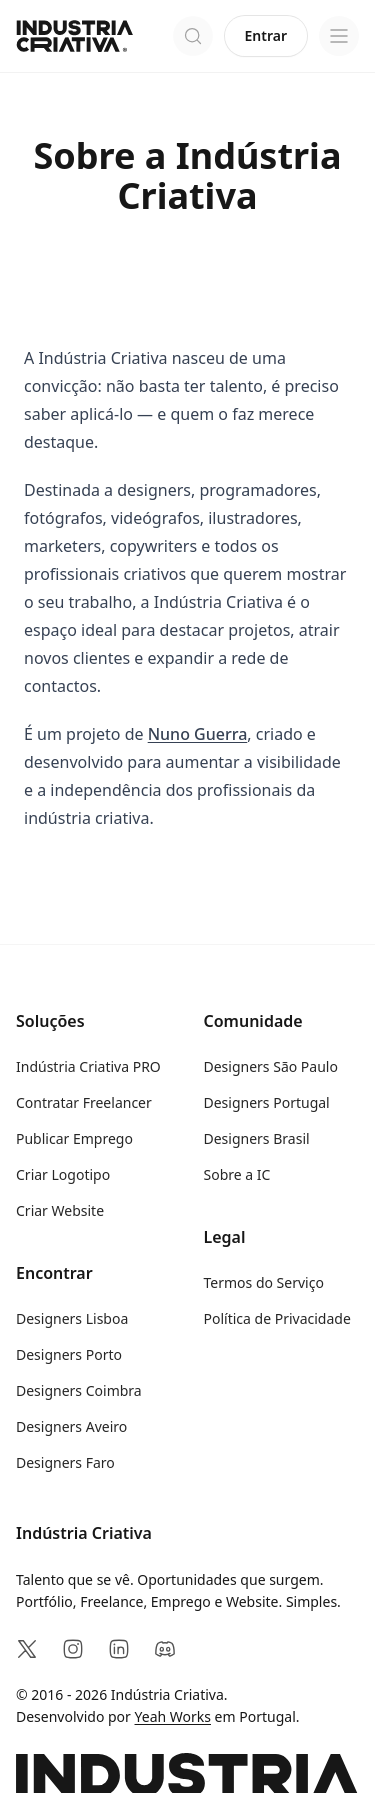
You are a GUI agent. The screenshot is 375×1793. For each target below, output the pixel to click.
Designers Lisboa (72, 1318)
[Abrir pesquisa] (193, 36)
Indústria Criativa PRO (88, 1066)
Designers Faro (65, 1462)
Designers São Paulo (271, 1066)
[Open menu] (339, 36)
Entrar (266, 35)
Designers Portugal (267, 1102)
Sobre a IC (237, 1174)
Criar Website (60, 1210)
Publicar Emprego (74, 1138)
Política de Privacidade (277, 1318)
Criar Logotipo (63, 1174)
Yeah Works (173, 1716)
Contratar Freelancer (84, 1102)
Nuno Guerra (198, 734)
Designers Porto (69, 1354)
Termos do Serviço (264, 1282)
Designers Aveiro (71, 1426)
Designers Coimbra (79, 1390)
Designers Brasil (257, 1138)
